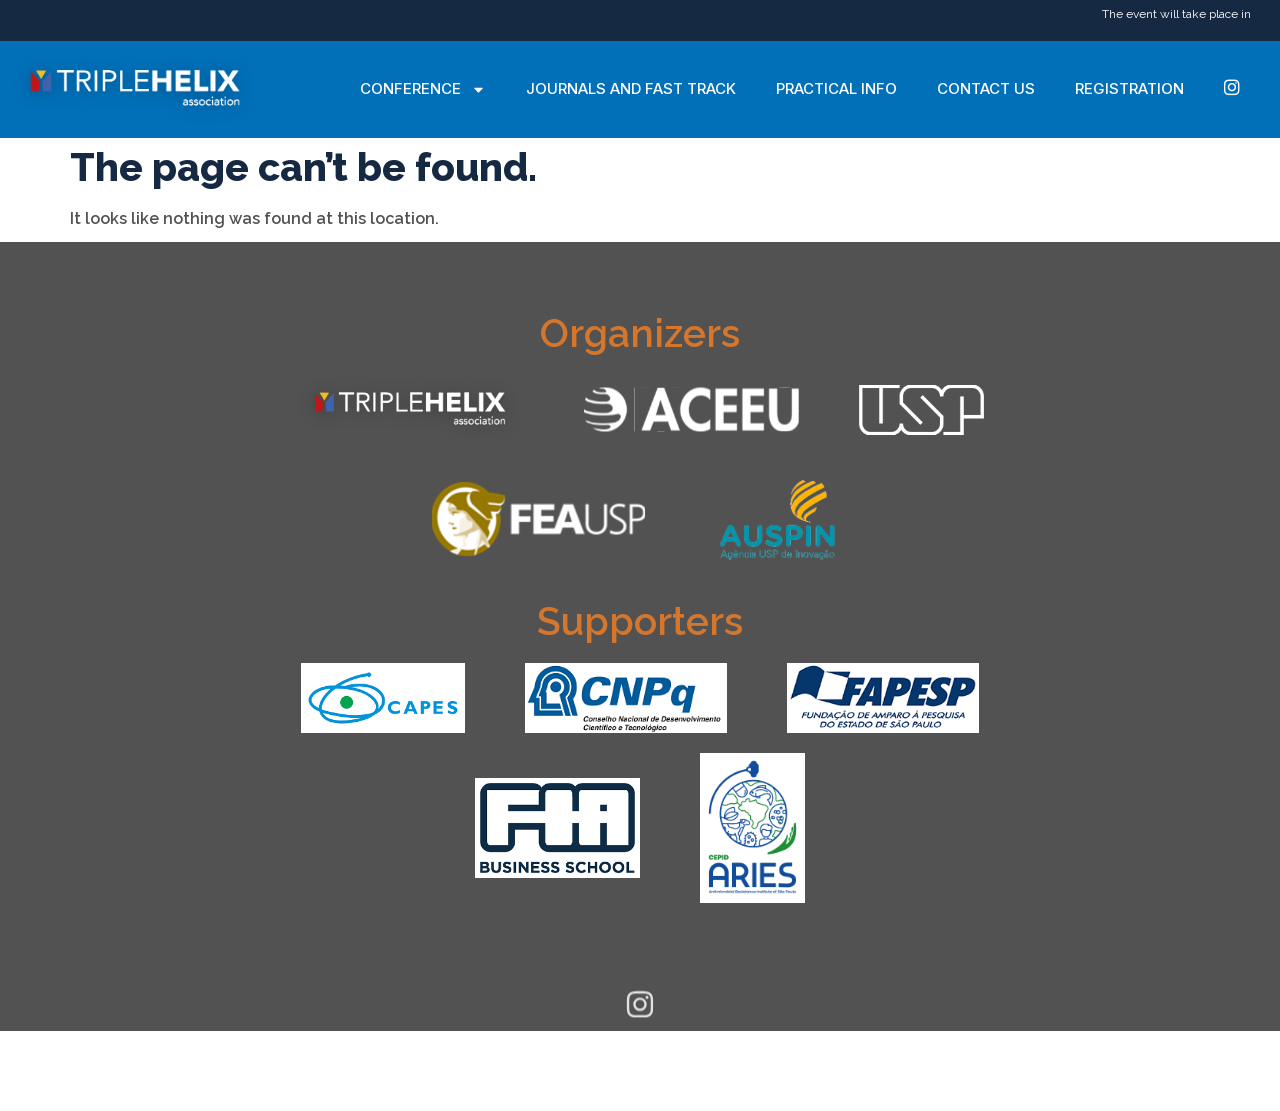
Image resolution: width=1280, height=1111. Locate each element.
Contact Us (986, 88)
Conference (423, 89)
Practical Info (836, 88)
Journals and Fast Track (631, 88)
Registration (1129, 88)
